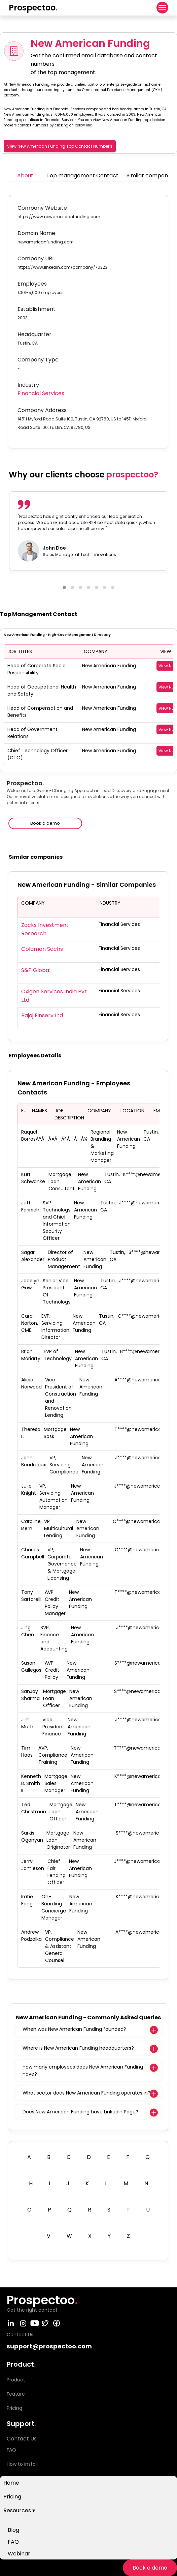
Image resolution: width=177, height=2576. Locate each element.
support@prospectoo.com (49, 2346)
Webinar (19, 2553)
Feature (16, 2394)
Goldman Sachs (42, 949)
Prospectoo (33, 7)
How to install (22, 2464)
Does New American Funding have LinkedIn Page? (80, 2111)
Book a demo (150, 2568)
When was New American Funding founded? (74, 2029)
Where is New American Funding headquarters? (78, 2048)
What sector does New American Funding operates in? (86, 2092)
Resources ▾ (19, 2510)
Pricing (12, 2496)
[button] (64, 587)
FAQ (13, 2542)
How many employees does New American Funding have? (83, 2070)
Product (16, 2379)
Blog (13, 2530)
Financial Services (40, 393)
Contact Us (22, 2438)
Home (11, 2483)
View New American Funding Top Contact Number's (59, 146)
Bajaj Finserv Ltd (42, 1015)
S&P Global (35, 970)
